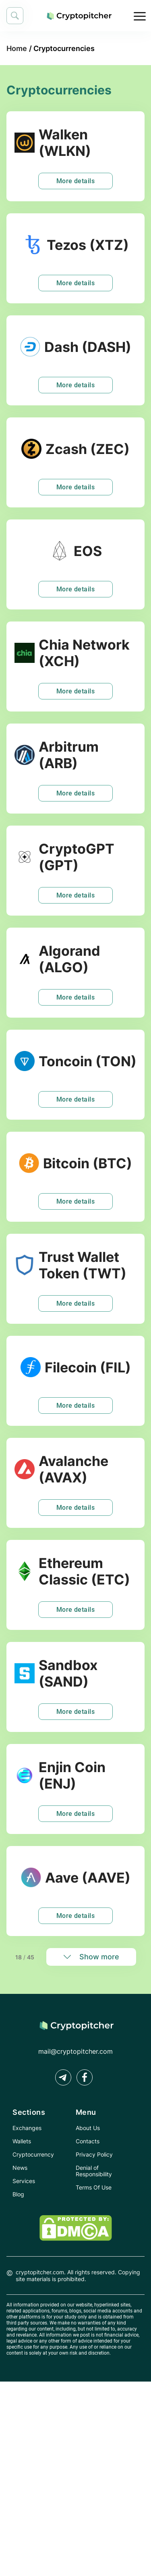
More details (75, 181)
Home (16, 48)
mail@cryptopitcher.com (75, 2051)
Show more (99, 1956)
